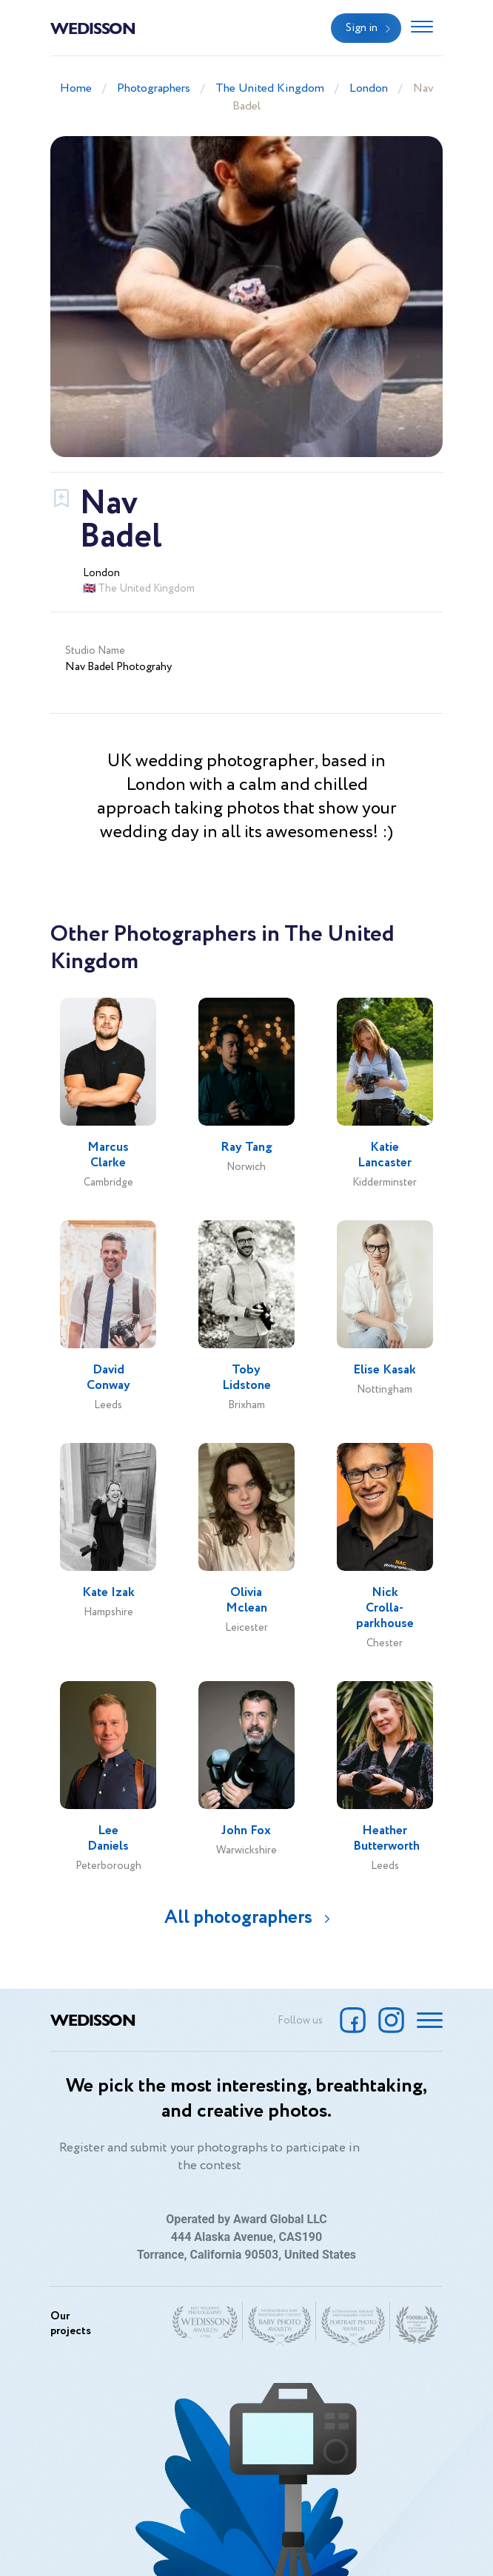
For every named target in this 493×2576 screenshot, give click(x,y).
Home (76, 88)
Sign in (362, 28)
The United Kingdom (269, 88)
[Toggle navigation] (422, 28)
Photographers (153, 88)
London (368, 88)
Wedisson (92, 27)
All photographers (238, 1917)
